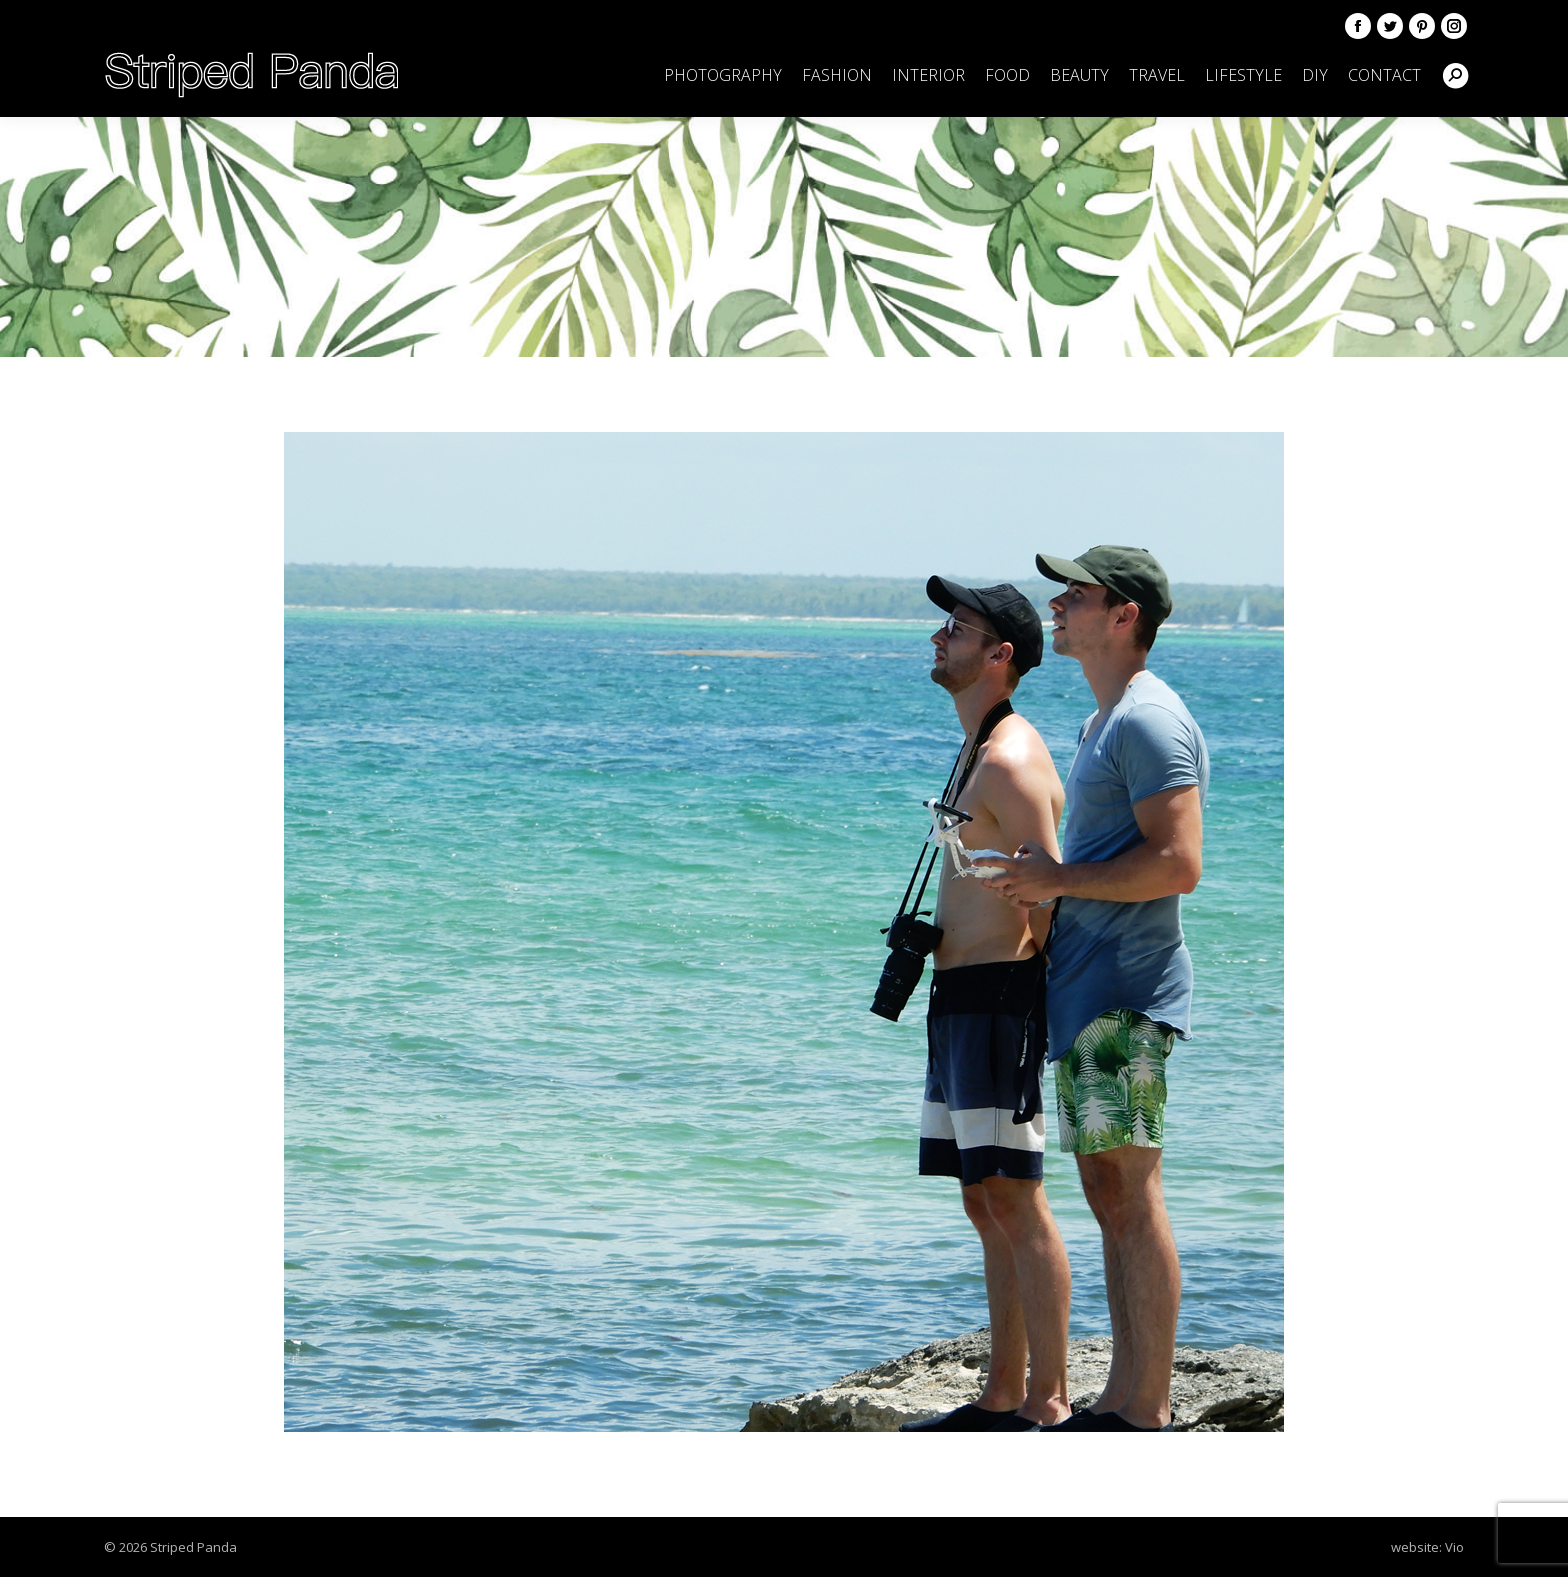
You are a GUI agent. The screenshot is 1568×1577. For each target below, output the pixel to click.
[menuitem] (723, 75)
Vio (1454, 1547)
